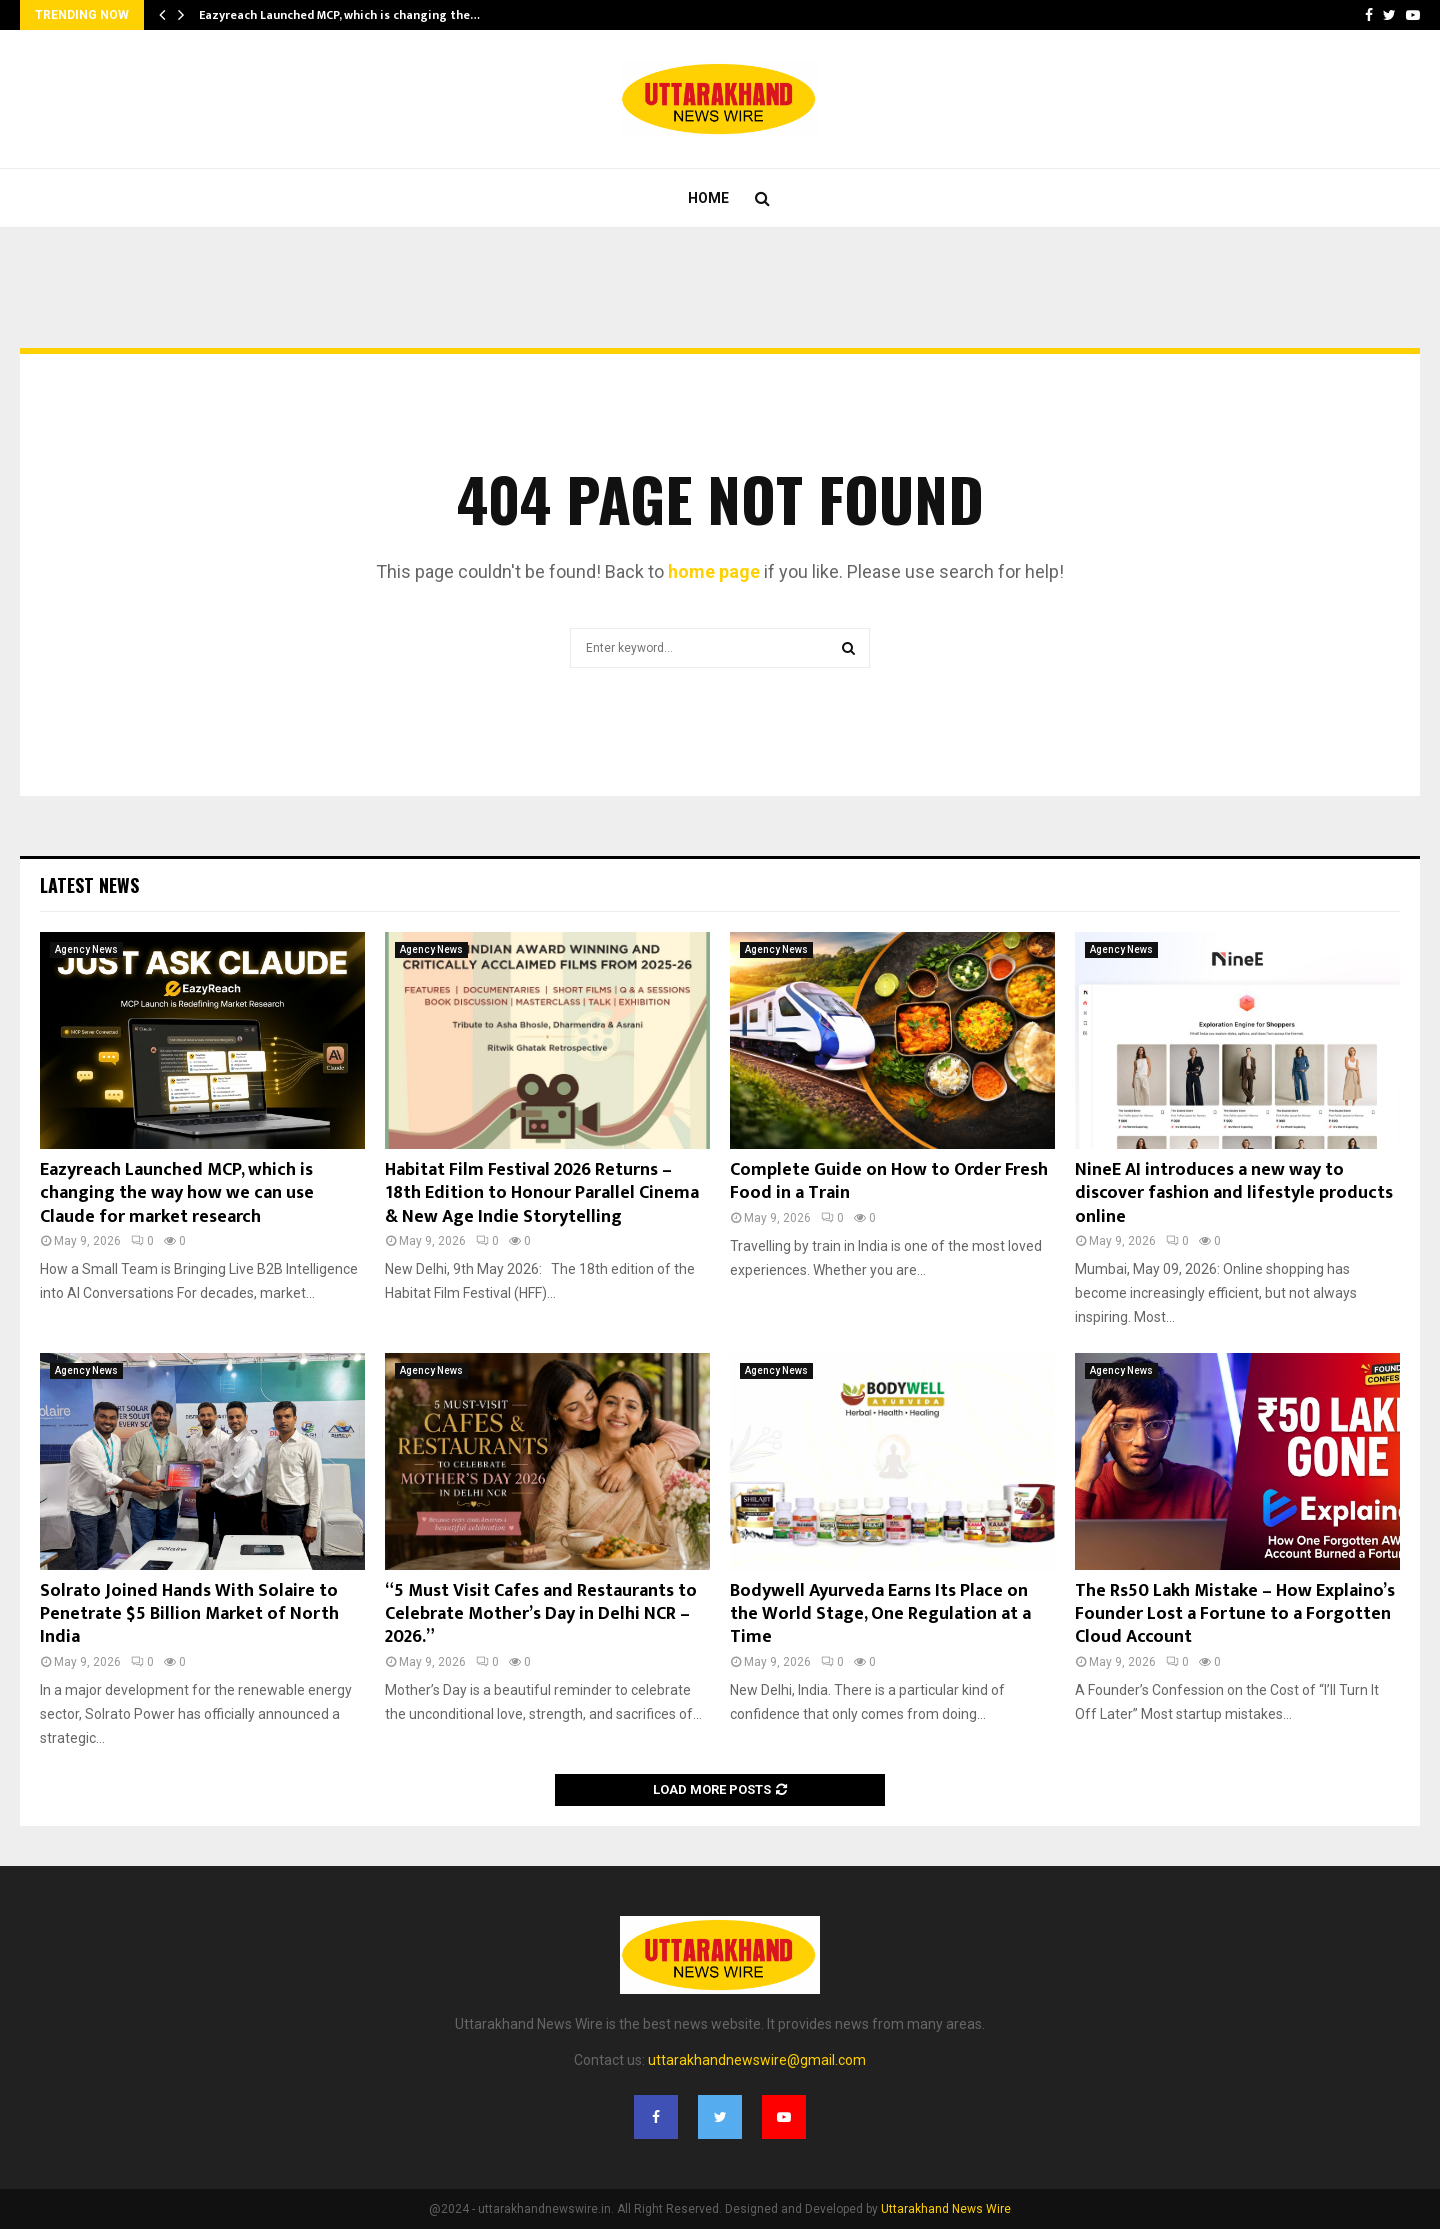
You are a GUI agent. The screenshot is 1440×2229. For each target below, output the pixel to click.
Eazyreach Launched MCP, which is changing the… (339, 15)
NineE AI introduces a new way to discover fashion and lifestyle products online (1234, 1193)
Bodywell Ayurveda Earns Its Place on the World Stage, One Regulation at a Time (880, 1614)
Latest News (89, 885)
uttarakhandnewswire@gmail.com (757, 2060)
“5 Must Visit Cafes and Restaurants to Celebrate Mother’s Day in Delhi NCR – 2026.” (541, 1614)
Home (708, 198)
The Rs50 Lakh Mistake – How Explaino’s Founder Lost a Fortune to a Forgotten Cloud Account (1235, 1614)
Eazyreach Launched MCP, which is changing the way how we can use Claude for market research (177, 1193)
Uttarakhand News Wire (946, 2209)
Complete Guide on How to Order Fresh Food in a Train (889, 1181)
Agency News (86, 949)
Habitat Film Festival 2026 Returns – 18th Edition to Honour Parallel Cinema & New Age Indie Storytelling (542, 1193)
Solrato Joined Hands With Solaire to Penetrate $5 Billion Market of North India (189, 1614)
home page (714, 571)
